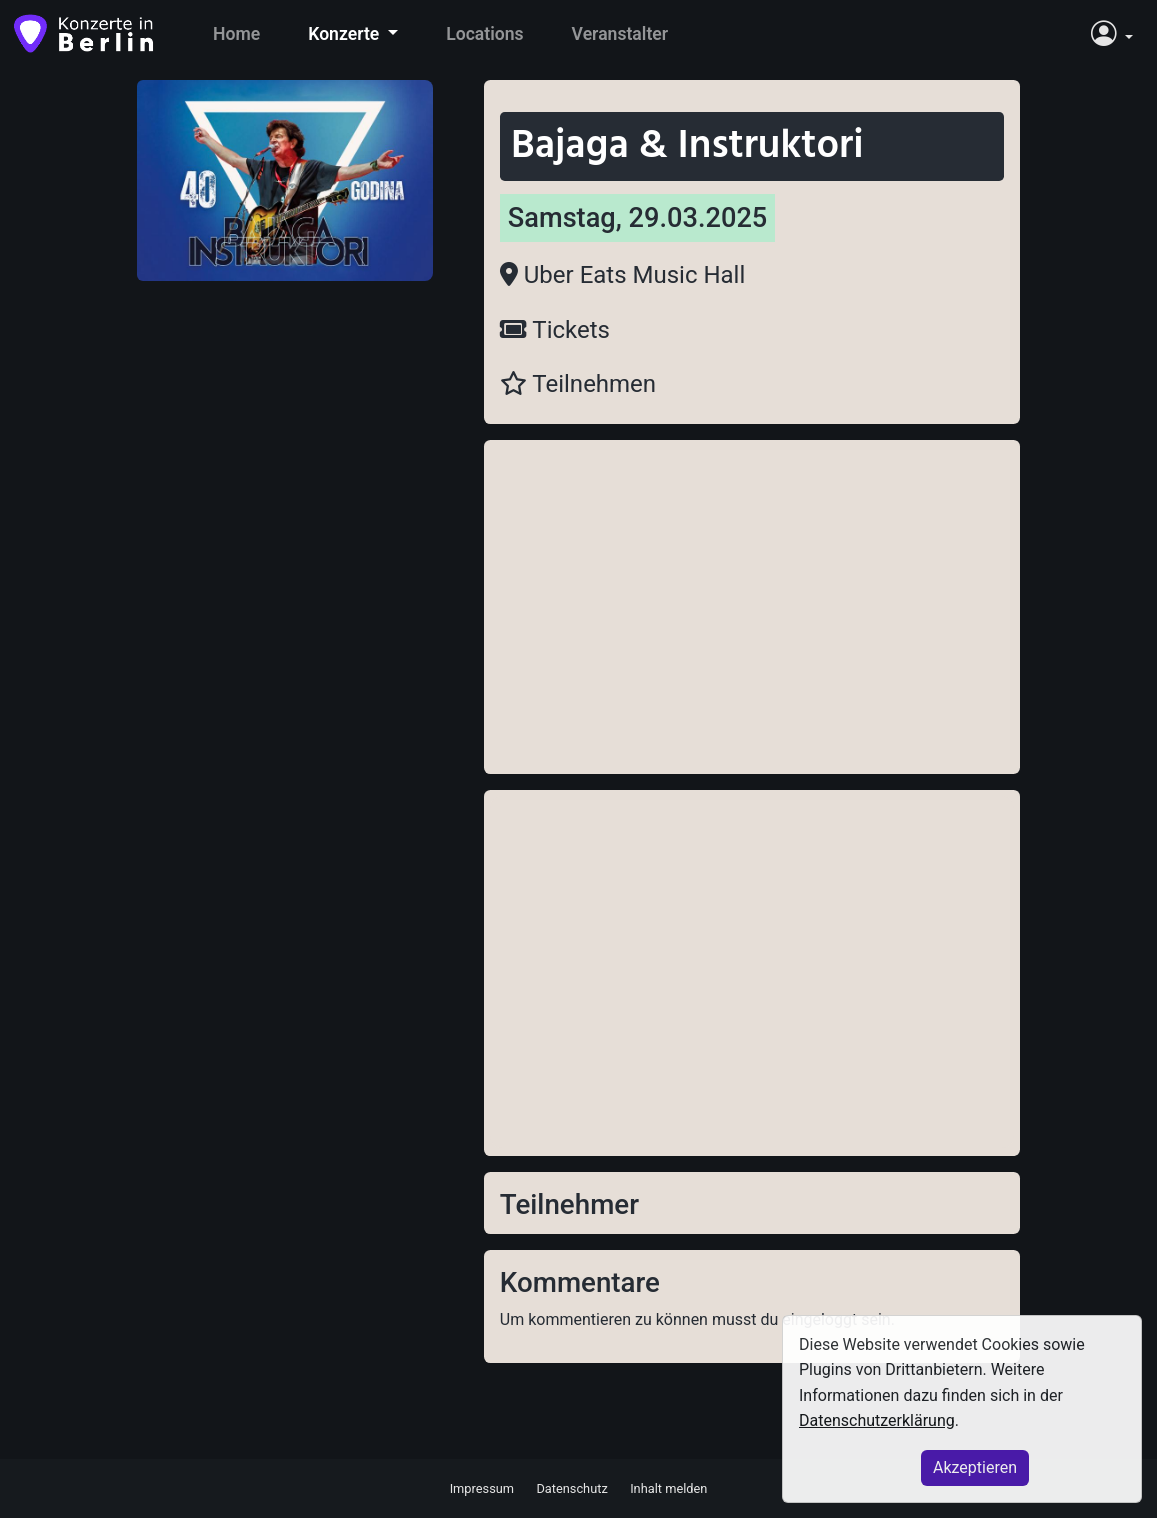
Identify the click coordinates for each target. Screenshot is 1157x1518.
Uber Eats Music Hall (622, 275)
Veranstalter (620, 34)
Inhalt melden (668, 1487)
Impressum (482, 1487)
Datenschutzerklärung (877, 1420)
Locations (484, 34)
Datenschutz (571, 1487)
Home (236, 34)
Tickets (555, 330)
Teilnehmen (578, 384)
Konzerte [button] (345, 34)
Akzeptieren (975, 1467)
